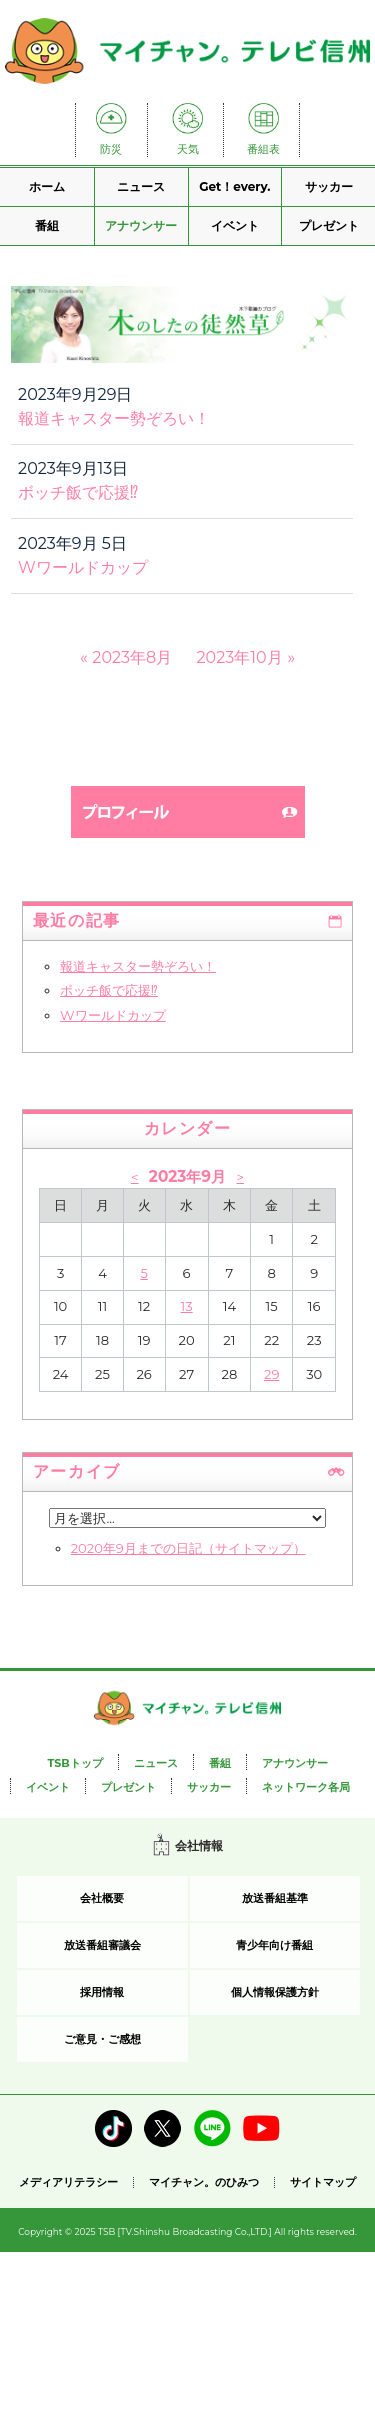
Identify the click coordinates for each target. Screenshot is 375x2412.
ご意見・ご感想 (102, 2039)
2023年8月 (132, 657)
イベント (235, 225)
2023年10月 (240, 657)
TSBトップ (74, 1763)
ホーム (47, 186)
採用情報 (102, 1992)
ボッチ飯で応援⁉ (78, 492)
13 (187, 1306)
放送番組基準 (275, 1898)
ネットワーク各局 (306, 1787)
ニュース (141, 186)
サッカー (329, 186)
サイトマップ (323, 2182)
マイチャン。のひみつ (204, 2182)
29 (271, 1374)
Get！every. (234, 186)
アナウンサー (141, 225)
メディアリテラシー (68, 2182)
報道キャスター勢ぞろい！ (114, 418)
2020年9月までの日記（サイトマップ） (188, 1548)
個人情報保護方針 (275, 1992)
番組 (47, 225)
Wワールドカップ (83, 567)
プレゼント (329, 225)
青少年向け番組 (274, 1945)
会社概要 (102, 1898)
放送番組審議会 (102, 1945)
